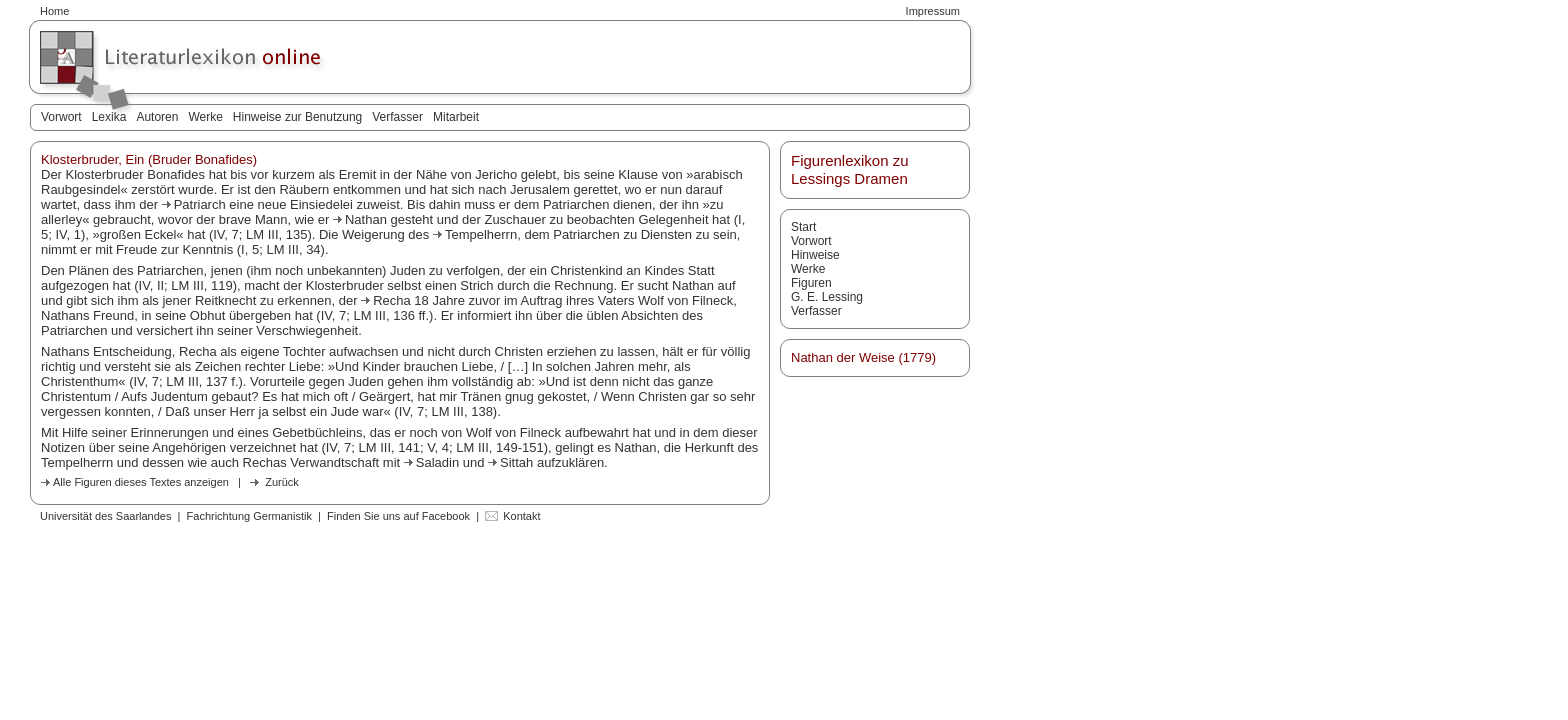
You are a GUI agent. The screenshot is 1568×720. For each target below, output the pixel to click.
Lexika (109, 117)
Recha (393, 300)
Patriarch (202, 204)
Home (54, 11)
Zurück (282, 482)
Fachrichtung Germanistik (249, 516)
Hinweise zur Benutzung (297, 117)
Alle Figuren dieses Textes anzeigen (141, 482)
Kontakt (521, 516)
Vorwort (61, 117)
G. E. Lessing (827, 297)
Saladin (439, 462)
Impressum (933, 11)
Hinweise (815, 255)
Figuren (811, 283)
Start (803, 227)
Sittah (518, 462)
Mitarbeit (456, 117)
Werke (205, 117)
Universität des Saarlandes (105, 516)
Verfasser (397, 117)
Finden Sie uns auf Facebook (398, 516)
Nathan (368, 219)
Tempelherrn (481, 234)
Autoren (157, 117)
